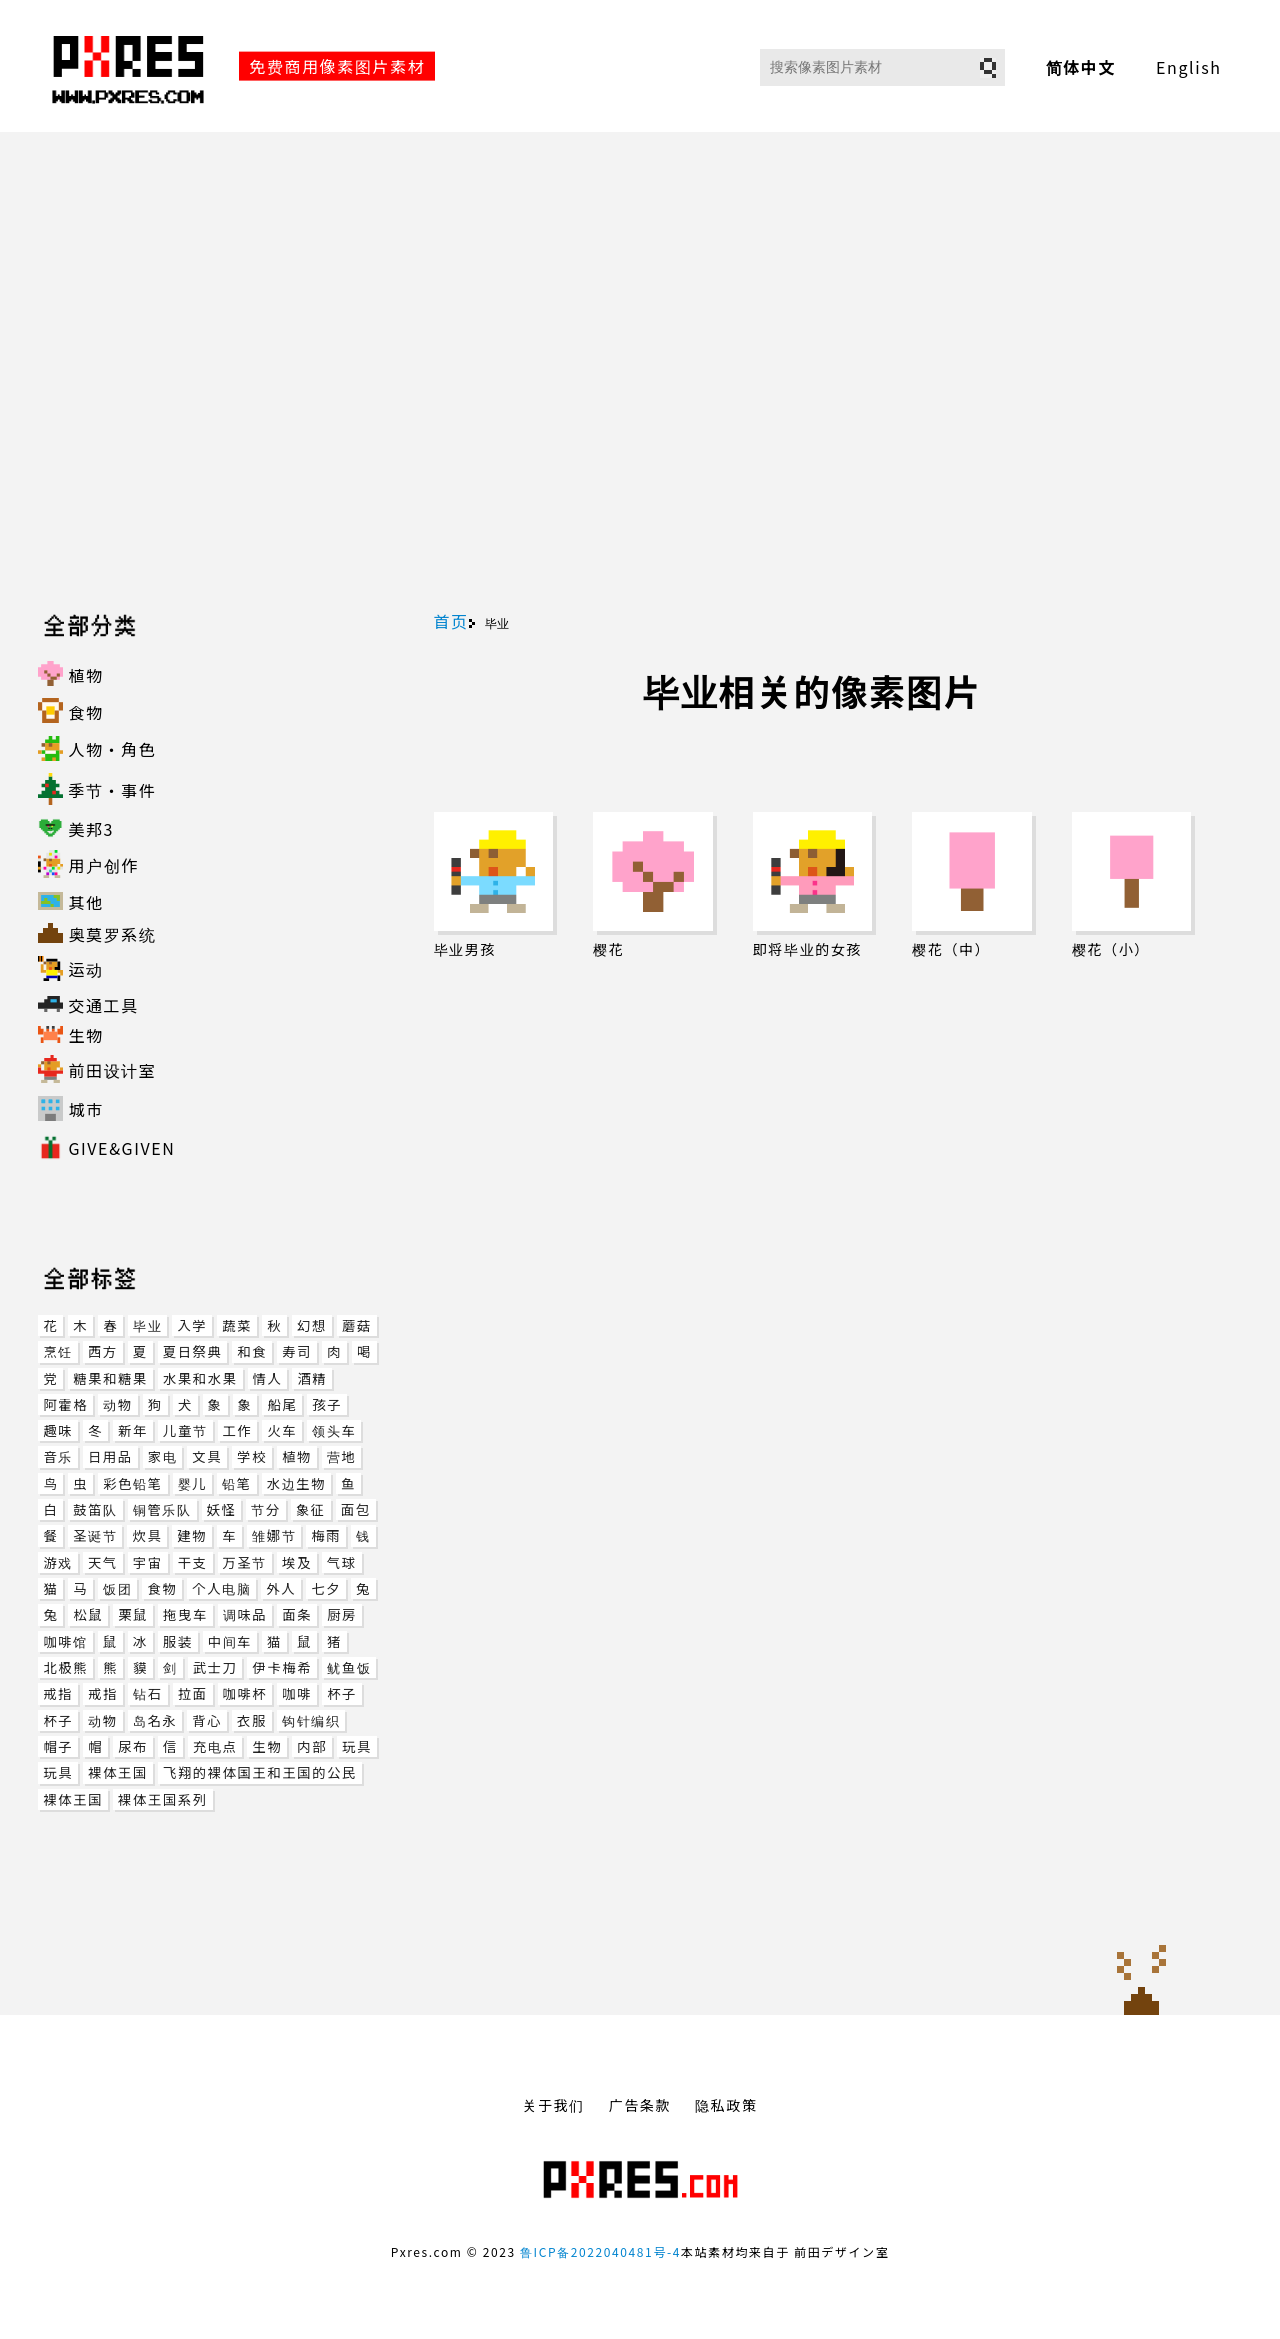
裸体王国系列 (163, 1799)
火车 (282, 1430)
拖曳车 (185, 1614)
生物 (267, 1746)
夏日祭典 (193, 1351)
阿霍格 (65, 1404)
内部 (312, 1746)
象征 (311, 1509)
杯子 (342, 1693)
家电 (163, 1456)
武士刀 (215, 1667)
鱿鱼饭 (349, 1667)
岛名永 (155, 1720)
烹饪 (58, 1351)
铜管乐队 (162, 1509)
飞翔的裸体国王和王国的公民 (260, 1772)
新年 (133, 1430)
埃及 (297, 1562)
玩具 (357, 1746)
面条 (297, 1614)
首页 (451, 621)
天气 (103, 1562)
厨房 (342, 1614)
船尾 (282, 1404)
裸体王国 (118, 1772)
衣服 (252, 1720)
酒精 (312, 1378)
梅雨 (326, 1535)
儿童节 (185, 1430)
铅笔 (237, 1483)
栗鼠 (133, 1614)
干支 (193, 1562)
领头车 (334, 1430)
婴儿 (193, 1483)
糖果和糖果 (110, 1378)
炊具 (147, 1535)
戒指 (58, 1693)
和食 (252, 1351)
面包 (356, 1509)
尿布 (133, 1746)
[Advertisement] (640, 372)
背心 (207, 1720)
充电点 (215, 1746)
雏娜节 (274, 1535)
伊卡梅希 (282, 1667)
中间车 (230, 1641)
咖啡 (297, 1693)
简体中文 (1081, 67)
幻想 (312, 1325)
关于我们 (553, 2105)
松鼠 (88, 1614)
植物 (297, 1456)
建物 (192, 1535)
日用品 (110, 1456)
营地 (342, 1456)
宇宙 (148, 1562)
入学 (192, 1325)
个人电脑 (221, 1588)
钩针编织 (311, 1720)
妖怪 (222, 1509)
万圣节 (245, 1562)
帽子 (58, 1746)
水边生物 (296, 1483)
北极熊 (65, 1667)
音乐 (58, 1456)
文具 (207, 1456)
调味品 (245, 1614)
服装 (178, 1641)
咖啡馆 (65, 1641)
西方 (103, 1351)
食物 (162, 1588)
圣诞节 (95, 1535)
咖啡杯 (245, 1693)
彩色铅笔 (132, 1483)
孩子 (327, 1404)
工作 (238, 1430)
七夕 (326, 1588)
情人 (268, 1378)
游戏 (58, 1562)
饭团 (117, 1588)
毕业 (147, 1325)
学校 (252, 1456)
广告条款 (640, 2105)
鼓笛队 (95, 1509)
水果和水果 (200, 1378)
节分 (266, 1509)
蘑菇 (357, 1325)
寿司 (297, 1351)
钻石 (148, 1693)
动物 (118, 1404)
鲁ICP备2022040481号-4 (600, 2251)
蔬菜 (237, 1325)
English (1189, 67)
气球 (342, 1562)
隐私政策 (726, 2105)
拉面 (193, 1693)
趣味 (58, 1430)
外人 (281, 1588)
